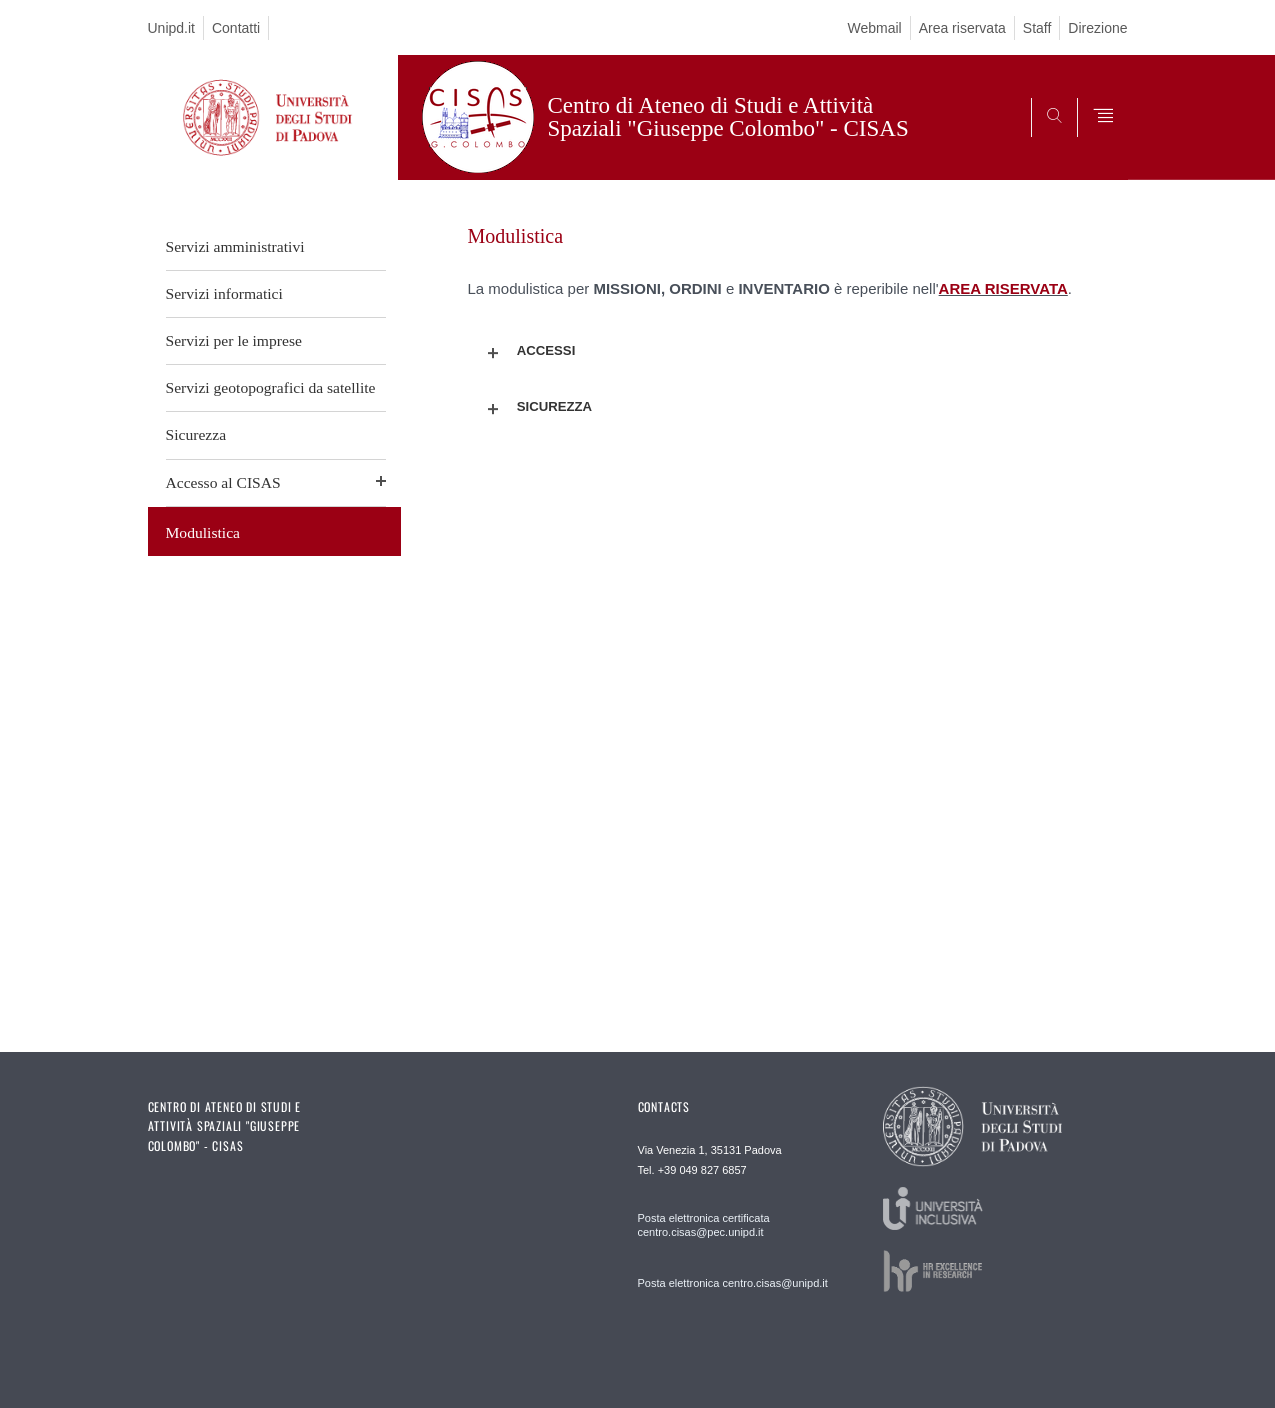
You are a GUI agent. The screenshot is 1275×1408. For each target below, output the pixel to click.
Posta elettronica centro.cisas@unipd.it (733, 1283)
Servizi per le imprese (234, 340)
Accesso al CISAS (223, 482)
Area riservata (962, 28)
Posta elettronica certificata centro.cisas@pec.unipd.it (704, 1225)
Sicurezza (196, 434)
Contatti (236, 28)
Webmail (874, 28)
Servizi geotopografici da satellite (271, 387)
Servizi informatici (224, 293)
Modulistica (203, 532)
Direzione (1097, 28)
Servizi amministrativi (235, 246)
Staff (1037, 28)
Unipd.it (171, 28)
